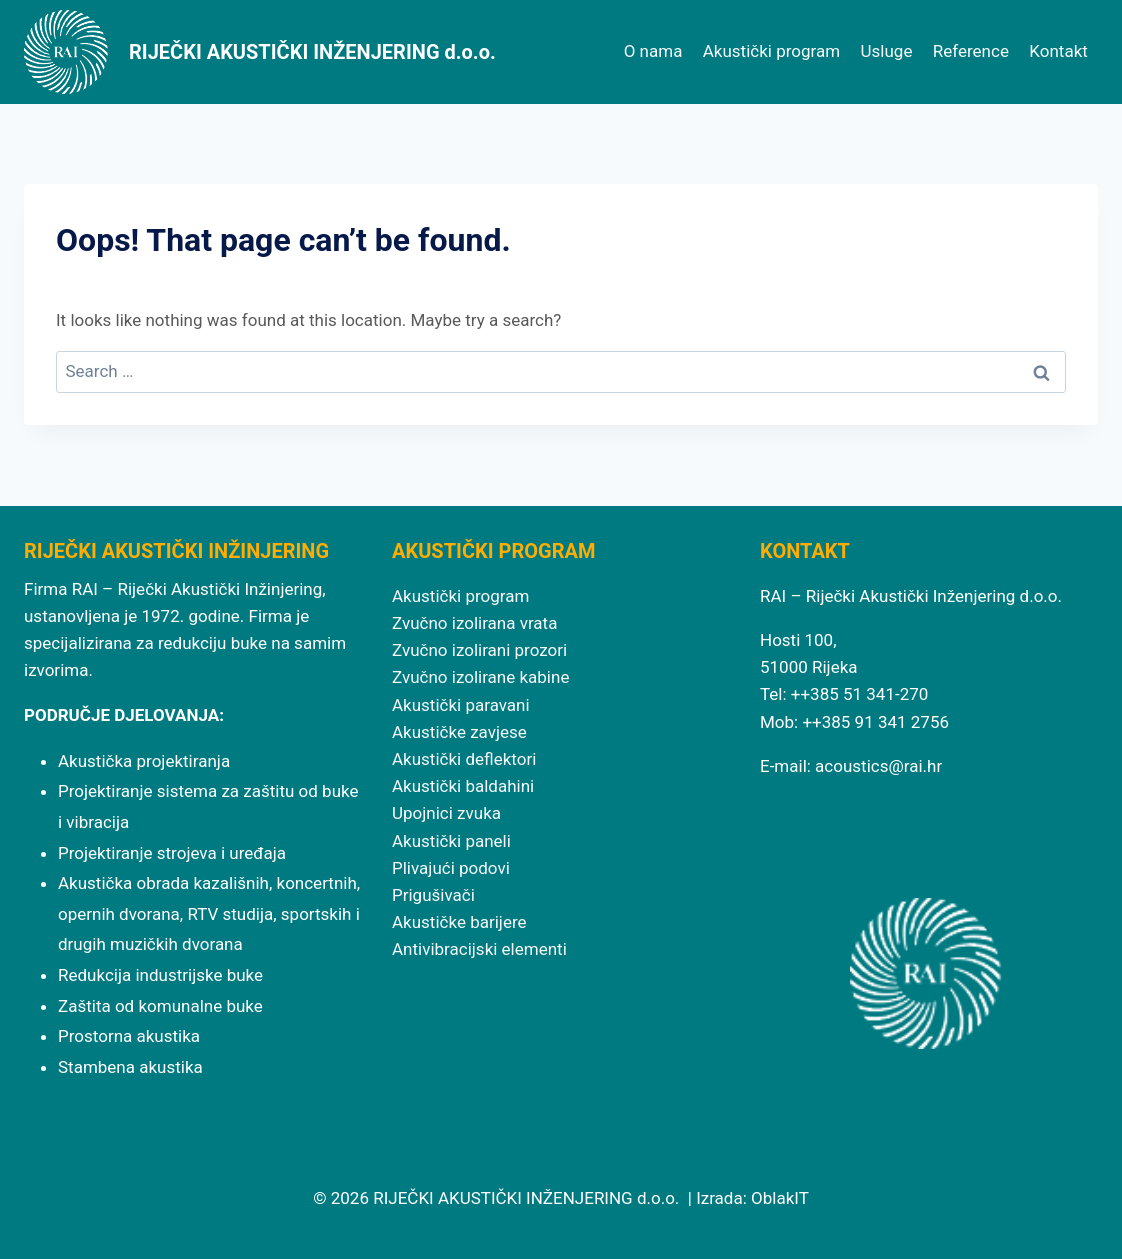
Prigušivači (433, 895)
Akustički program (771, 51)
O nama (653, 51)
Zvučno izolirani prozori (479, 650)
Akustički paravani (461, 705)
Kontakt (1058, 51)
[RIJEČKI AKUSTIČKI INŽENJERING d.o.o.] (260, 52)
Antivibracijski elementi (479, 949)
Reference (971, 51)
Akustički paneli (451, 841)
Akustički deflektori (464, 759)
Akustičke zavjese (459, 732)
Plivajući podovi (451, 868)
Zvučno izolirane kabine (480, 677)
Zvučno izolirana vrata (474, 623)
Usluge (887, 51)
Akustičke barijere (459, 922)
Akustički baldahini (463, 786)
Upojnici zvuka (446, 813)
